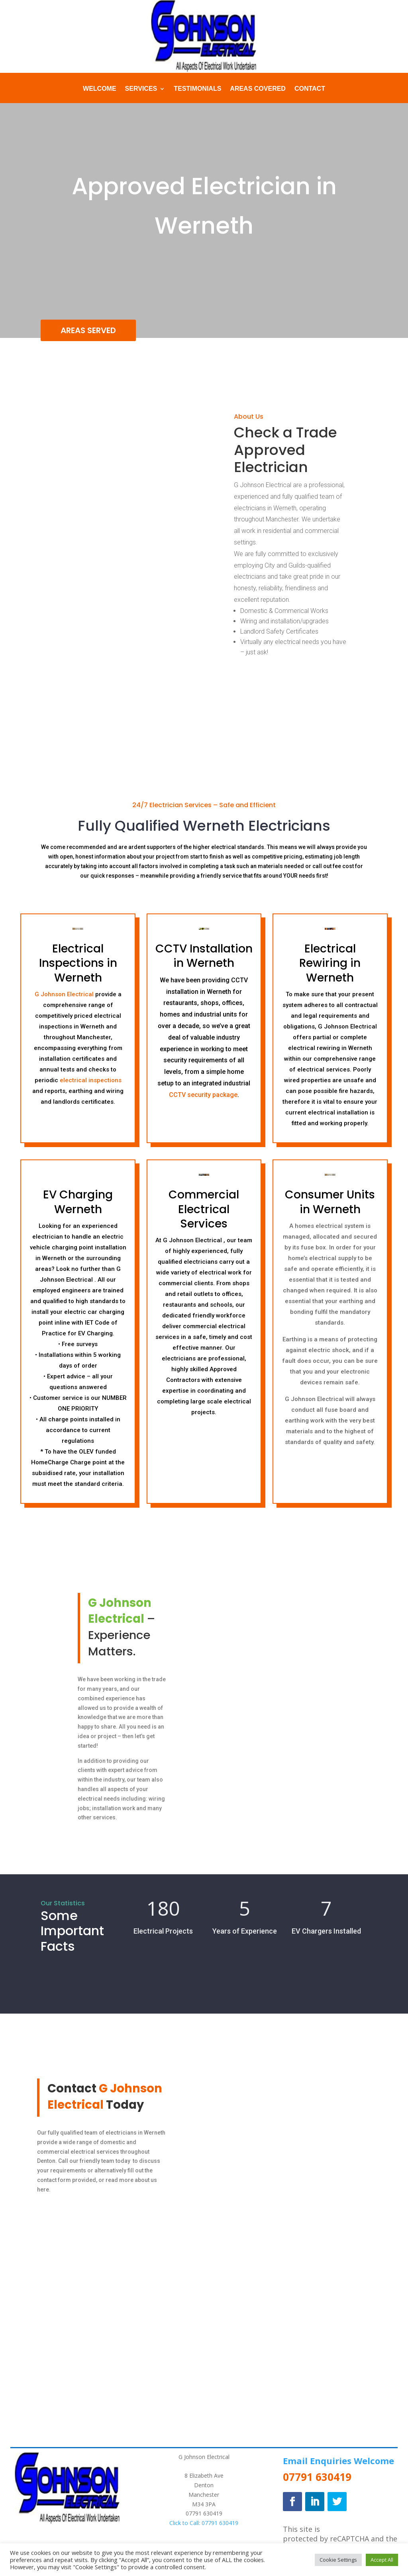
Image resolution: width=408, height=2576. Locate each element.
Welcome (99, 89)
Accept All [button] (382, 2559)
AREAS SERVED (88, 330)
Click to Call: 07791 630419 (203, 2523)
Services (141, 89)
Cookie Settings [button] (338, 2559)
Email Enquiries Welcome (338, 2461)
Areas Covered (258, 89)
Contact (309, 89)
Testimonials (197, 89)
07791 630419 (204, 2513)
